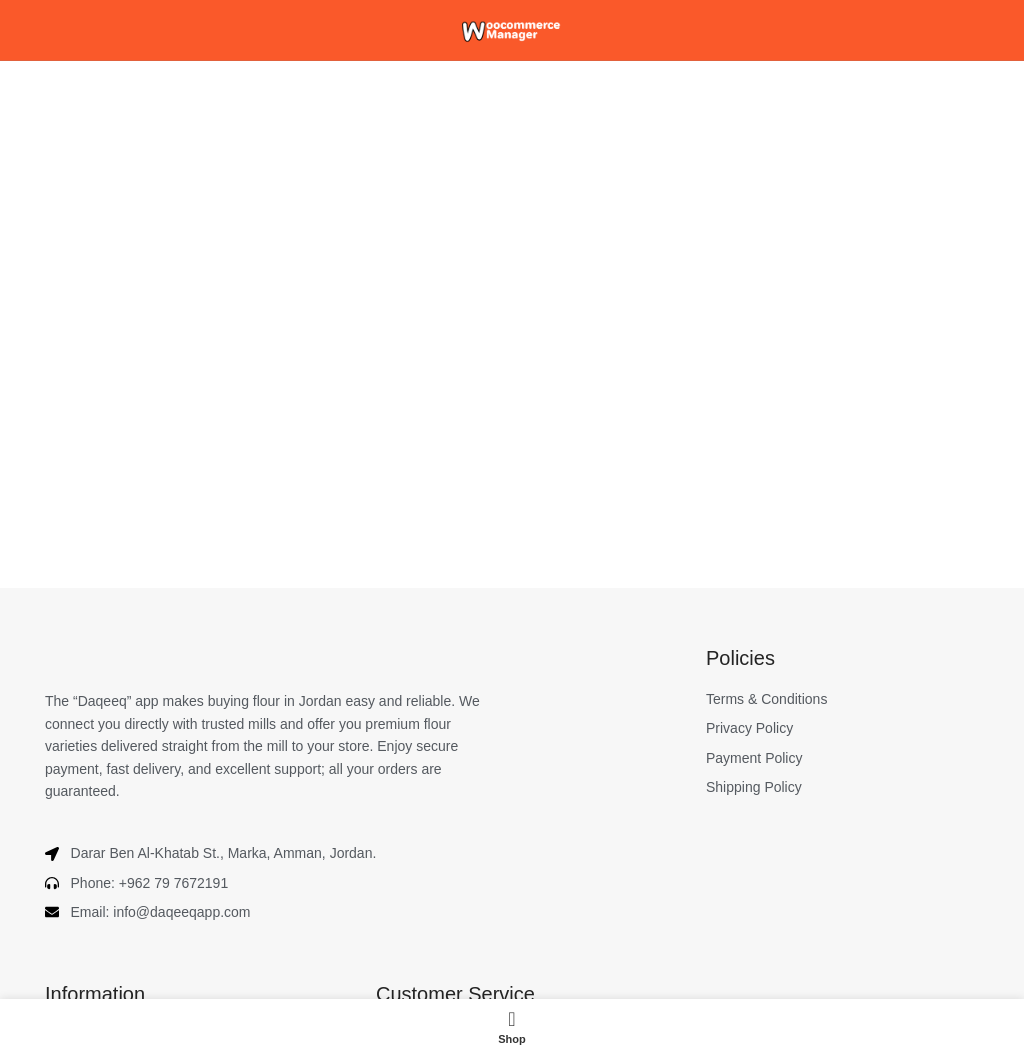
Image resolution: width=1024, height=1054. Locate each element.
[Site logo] (512, 29)
